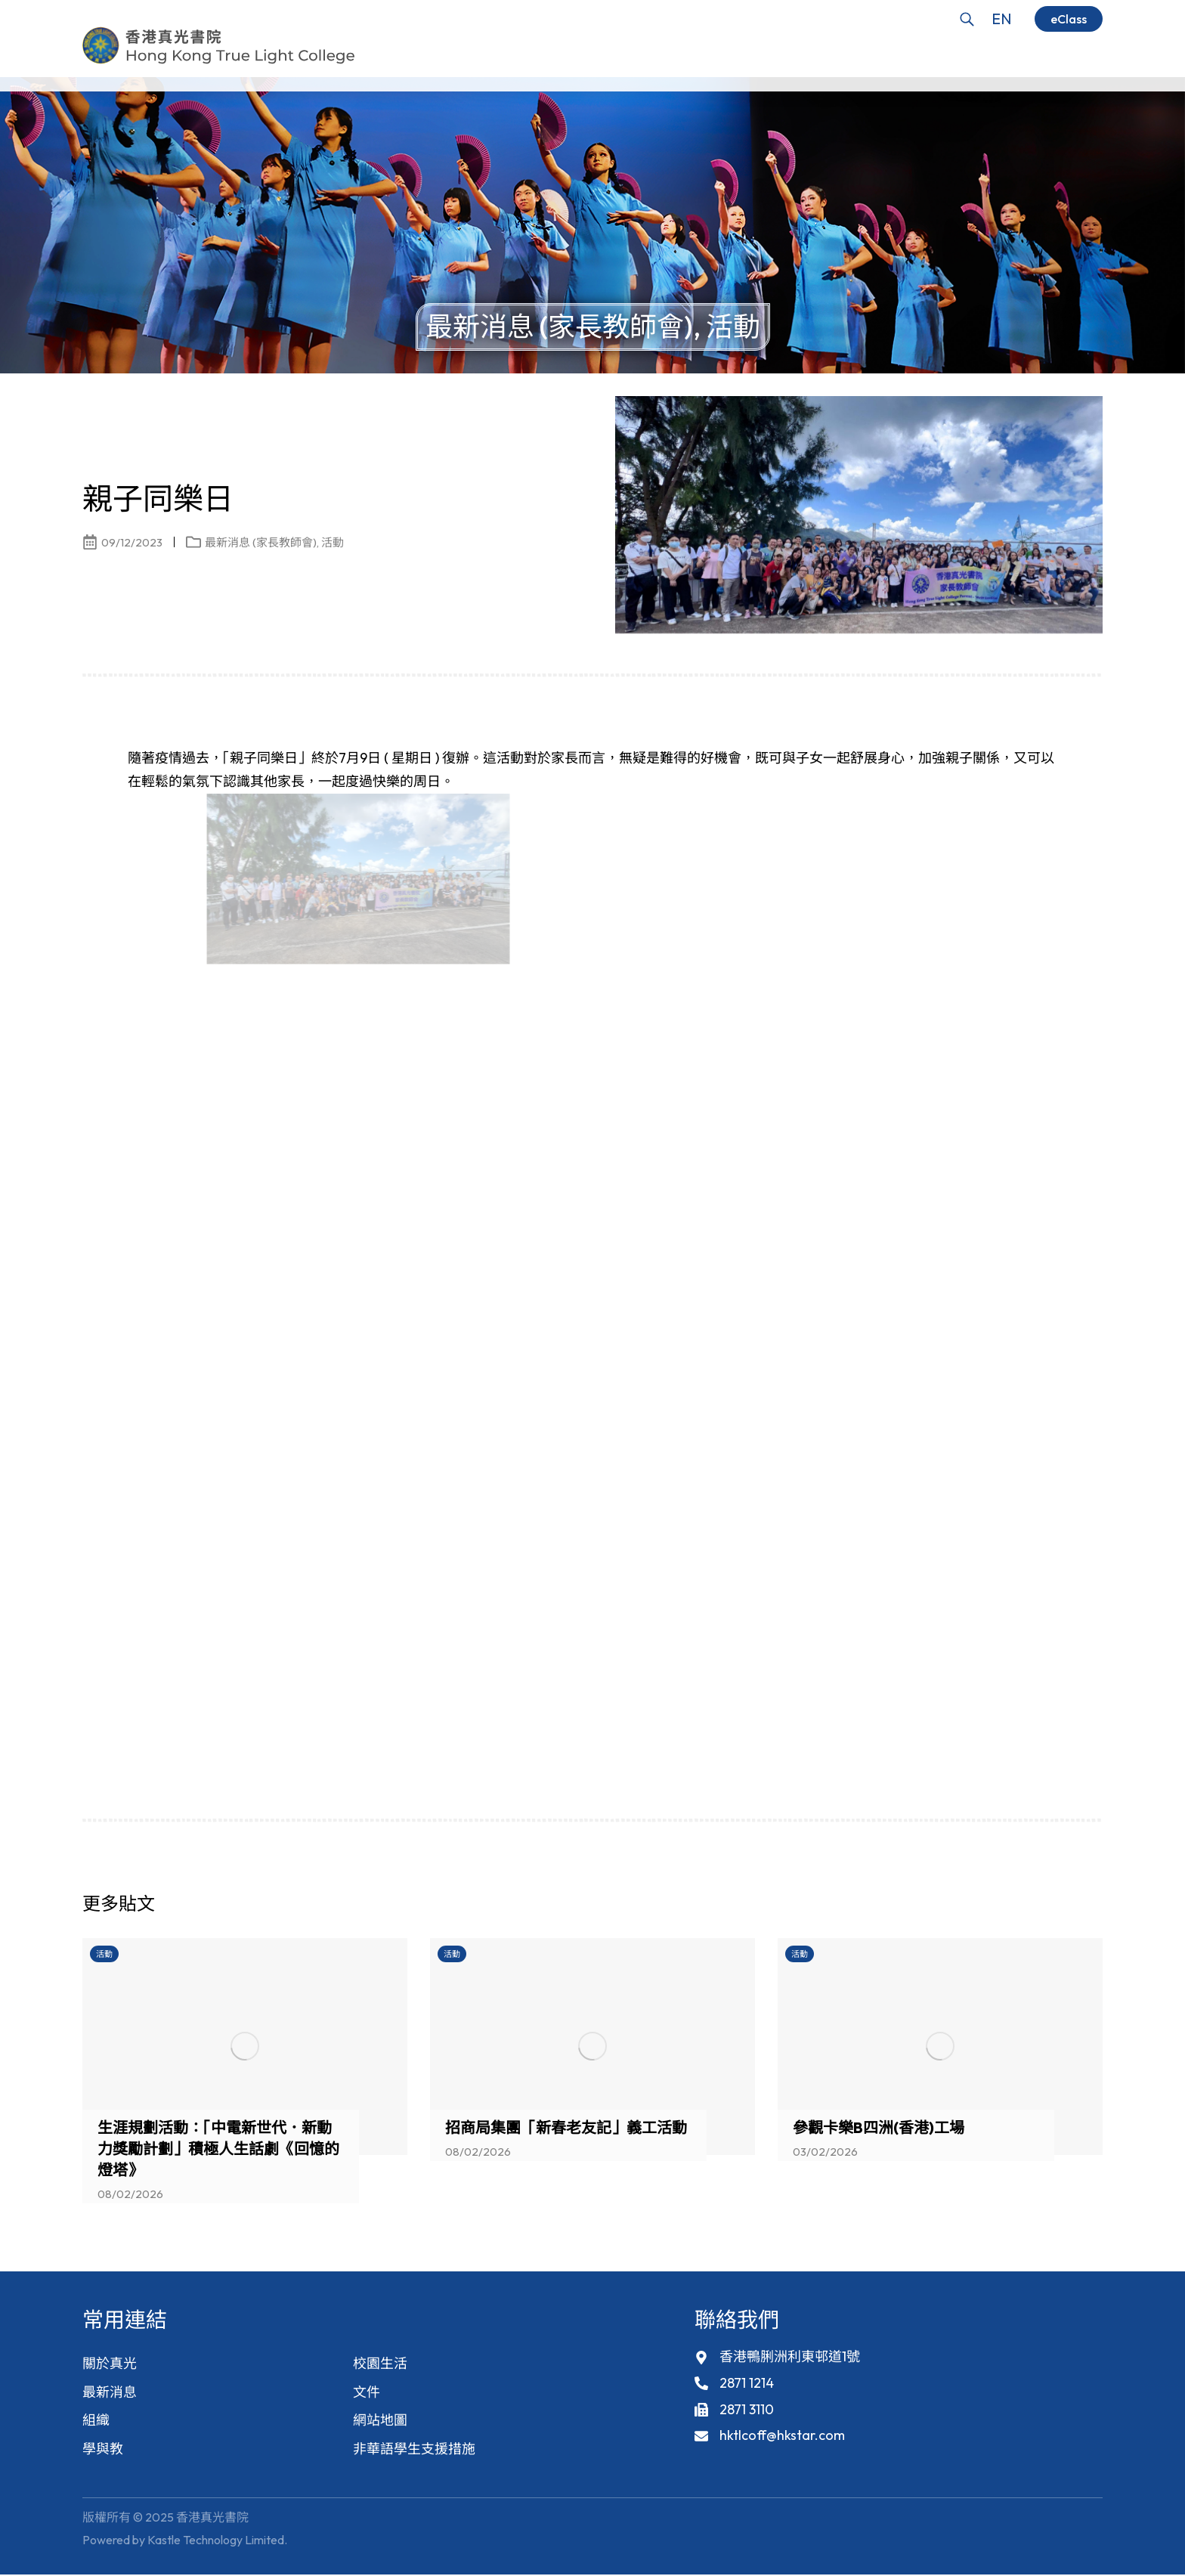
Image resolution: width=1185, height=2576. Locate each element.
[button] (1065, 1908)
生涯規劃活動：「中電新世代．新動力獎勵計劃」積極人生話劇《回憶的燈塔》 (218, 2148)
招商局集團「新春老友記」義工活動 (566, 2127)
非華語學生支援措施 (414, 2449)
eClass (1068, 18)
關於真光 (109, 2363)
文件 (366, 2392)
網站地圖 (380, 2420)
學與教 (102, 2449)
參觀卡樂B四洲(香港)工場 (878, 2127)
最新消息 (109, 2392)
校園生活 (380, 2363)
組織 (96, 2420)
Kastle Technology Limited (215, 2541)
